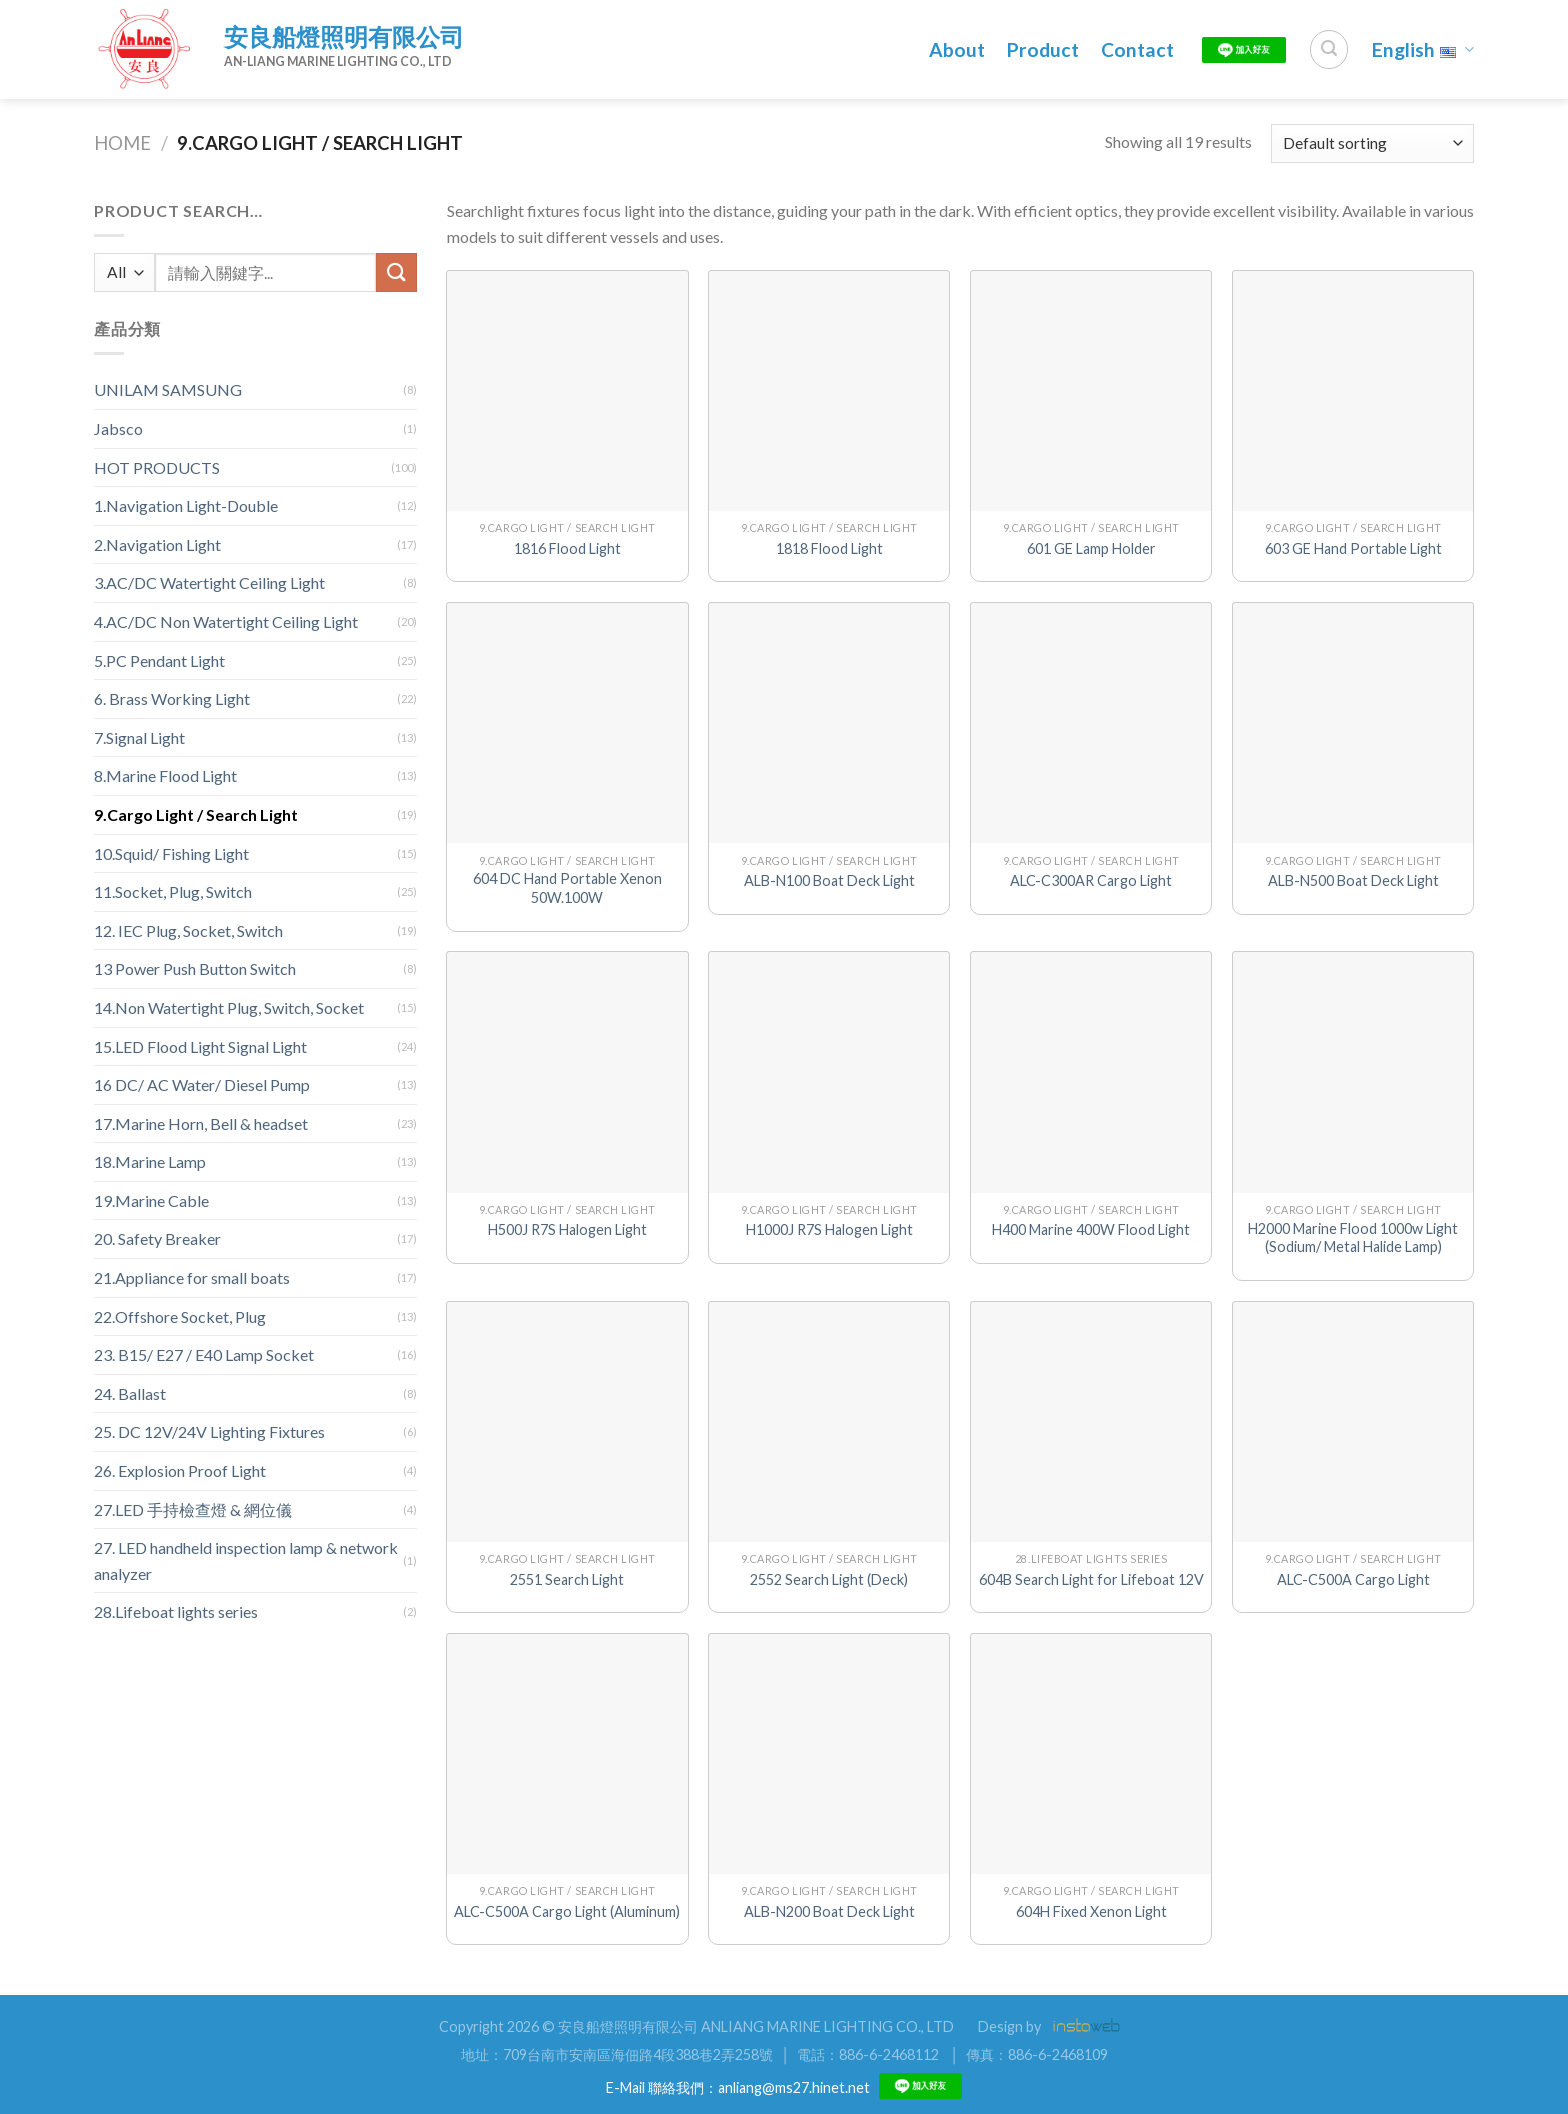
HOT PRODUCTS (157, 467)
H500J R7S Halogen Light (567, 1229)
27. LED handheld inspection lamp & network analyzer (246, 1560)
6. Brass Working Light (172, 698)
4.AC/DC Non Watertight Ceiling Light (226, 621)
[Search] (1329, 49)
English (1423, 49)
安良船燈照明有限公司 (344, 36)
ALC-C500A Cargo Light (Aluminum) (567, 1911)
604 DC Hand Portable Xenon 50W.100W (567, 888)
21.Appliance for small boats (192, 1277)
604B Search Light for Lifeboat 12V (1091, 1579)
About (957, 49)
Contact (1137, 49)
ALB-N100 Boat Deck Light (829, 880)
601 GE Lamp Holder (1091, 548)
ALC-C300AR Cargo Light (1091, 880)
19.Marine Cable (151, 1200)
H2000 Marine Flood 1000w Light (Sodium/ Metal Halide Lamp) (1353, 1238)
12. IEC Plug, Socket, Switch (188, 930)
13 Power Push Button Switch (195, 968)
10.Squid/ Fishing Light (171, 853)
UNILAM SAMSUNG (168, 389)
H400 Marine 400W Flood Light (1091, 1229)
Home (122, 143)
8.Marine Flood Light (165, 775)
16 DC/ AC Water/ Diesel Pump (202, 1084)
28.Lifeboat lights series (176, 1611)
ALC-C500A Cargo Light (1353, 1579)
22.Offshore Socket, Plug (180, 1316)
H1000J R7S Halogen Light (829, 1229)
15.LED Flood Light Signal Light (200, 1046)
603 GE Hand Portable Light (1353, 548)
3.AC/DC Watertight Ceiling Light (209, 582)
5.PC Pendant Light (159, 660)
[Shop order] (1372, 143)
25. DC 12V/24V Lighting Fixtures (209, 1431)
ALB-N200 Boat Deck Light (829, 1911)
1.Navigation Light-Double (186, 505)
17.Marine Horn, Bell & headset (201, 1123)
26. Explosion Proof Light (180, 1470)
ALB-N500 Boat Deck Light (1353, 880)
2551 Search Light (567, 1579)
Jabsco (118, 428)
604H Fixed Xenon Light (1091, 1911)
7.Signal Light (139, 737)
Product (1043, 49)
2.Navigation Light (157, 544)
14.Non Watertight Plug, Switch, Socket (229, 1007)
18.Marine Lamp (150, 1161)
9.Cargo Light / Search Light (196, 814)
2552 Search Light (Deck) (829, 1579)
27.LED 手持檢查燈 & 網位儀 (193, 1509)
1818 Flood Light (829, 548)
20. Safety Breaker (157, 1238)
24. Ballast (130, 1393)
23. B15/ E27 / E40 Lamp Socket (204, 1354)
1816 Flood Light (567, 548)
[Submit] (396, 272)
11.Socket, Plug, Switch (173, 891)
